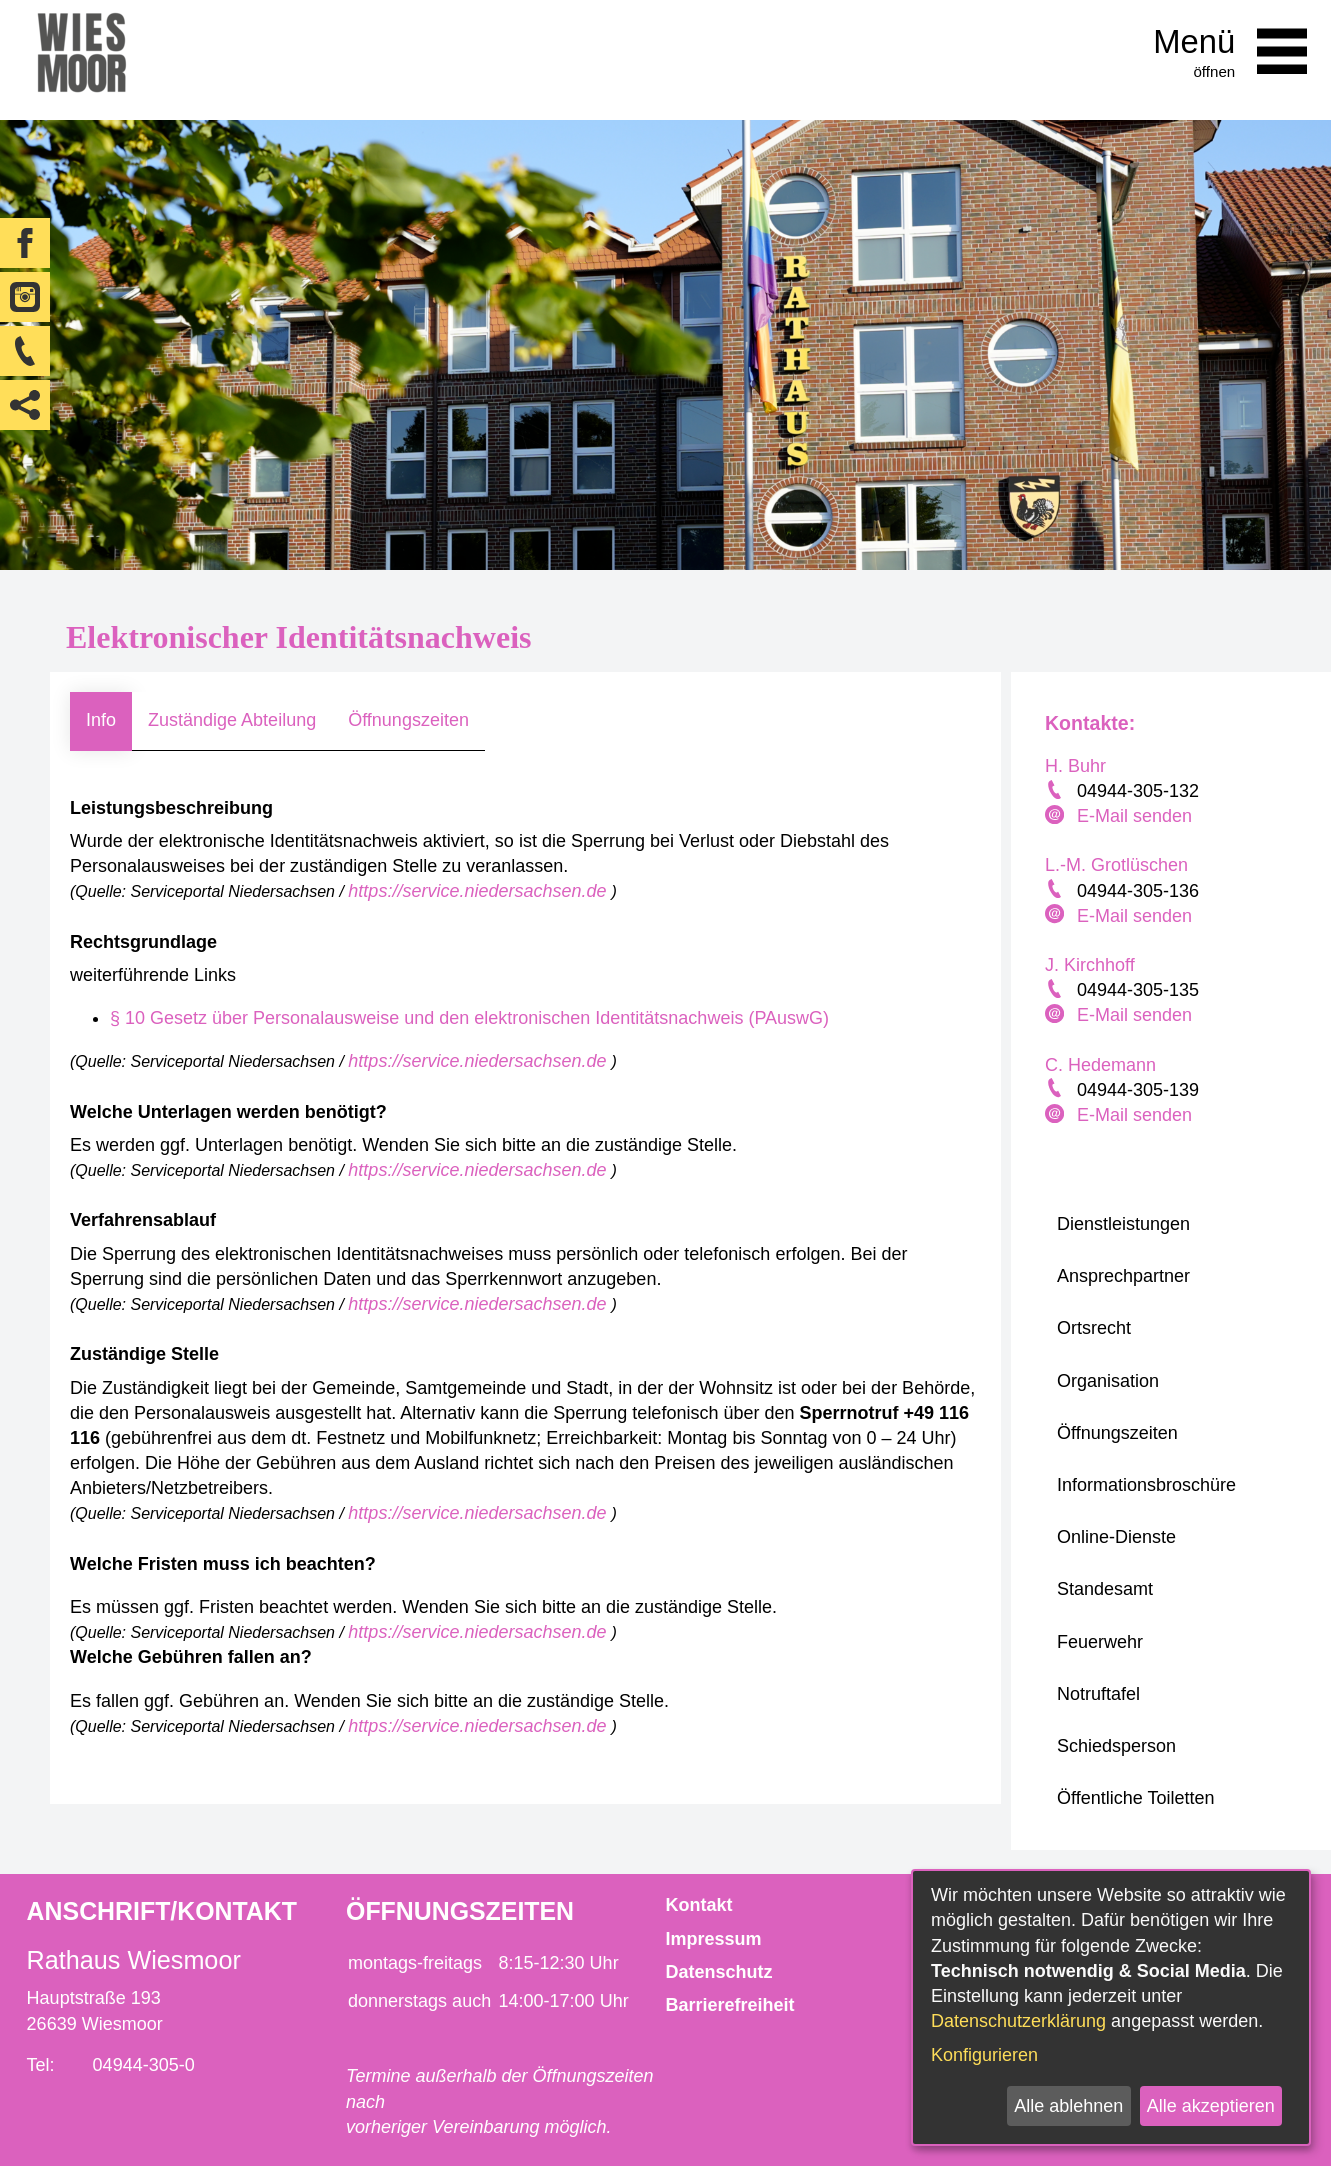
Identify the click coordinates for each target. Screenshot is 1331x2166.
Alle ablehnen (1068, 2106)
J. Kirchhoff (1090, 965)
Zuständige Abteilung (232, 720)
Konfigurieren (984, 2055)
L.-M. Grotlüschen (1116, 865)
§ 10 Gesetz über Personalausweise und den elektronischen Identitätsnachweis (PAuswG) (469, 1018)
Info (101, 720)
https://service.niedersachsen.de (479, 891)
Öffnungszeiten (408, 720)
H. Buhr (1075, 766)
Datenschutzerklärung (1018, 2021)
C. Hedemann (1100, 1065)
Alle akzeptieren (1211, 2106)
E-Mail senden (1134, 816)
